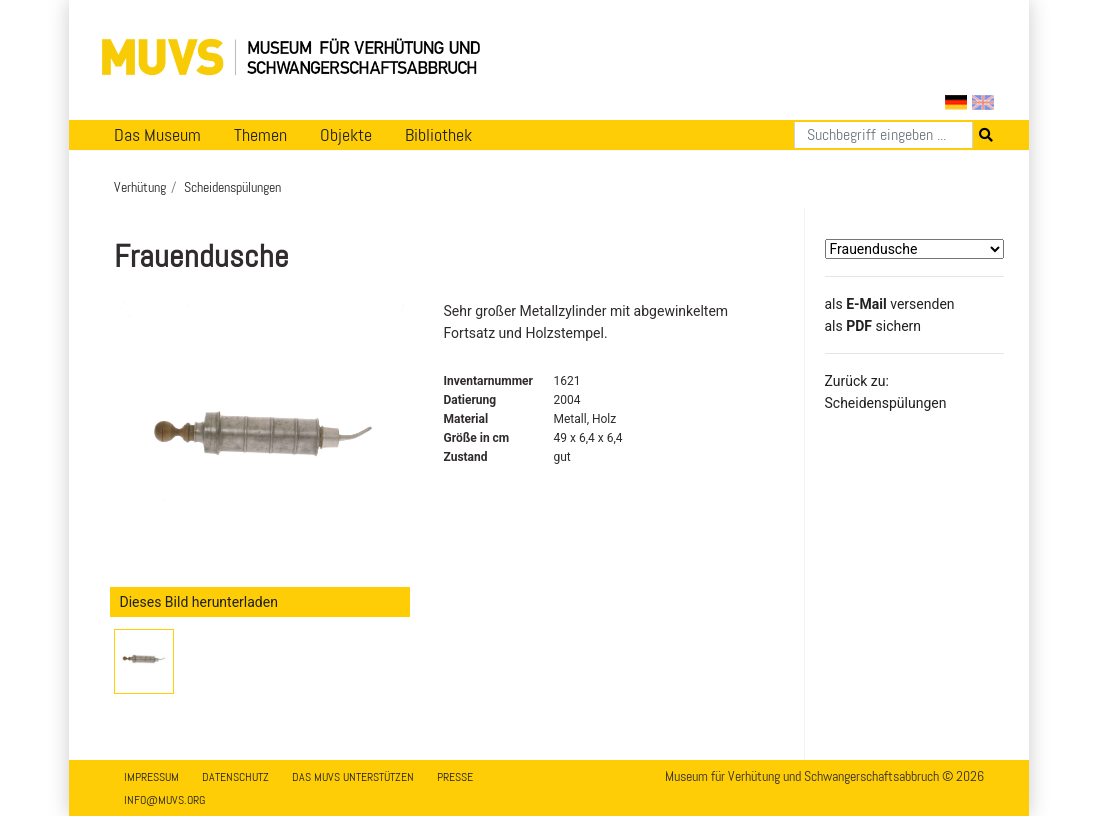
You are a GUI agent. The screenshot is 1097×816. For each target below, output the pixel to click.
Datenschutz (235, 777)
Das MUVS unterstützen (353, 777)
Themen (260, 135)
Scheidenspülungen (232, 187)
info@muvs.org (164, 800)
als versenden (890, 304)
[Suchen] (883, 135)
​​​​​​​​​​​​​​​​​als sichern (873, 326)
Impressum (151, 777)
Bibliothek (438, 135)
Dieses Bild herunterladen (199, 602)
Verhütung (140, 187)
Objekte (346, 135)
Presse (455, 777)
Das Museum (157, 135)
